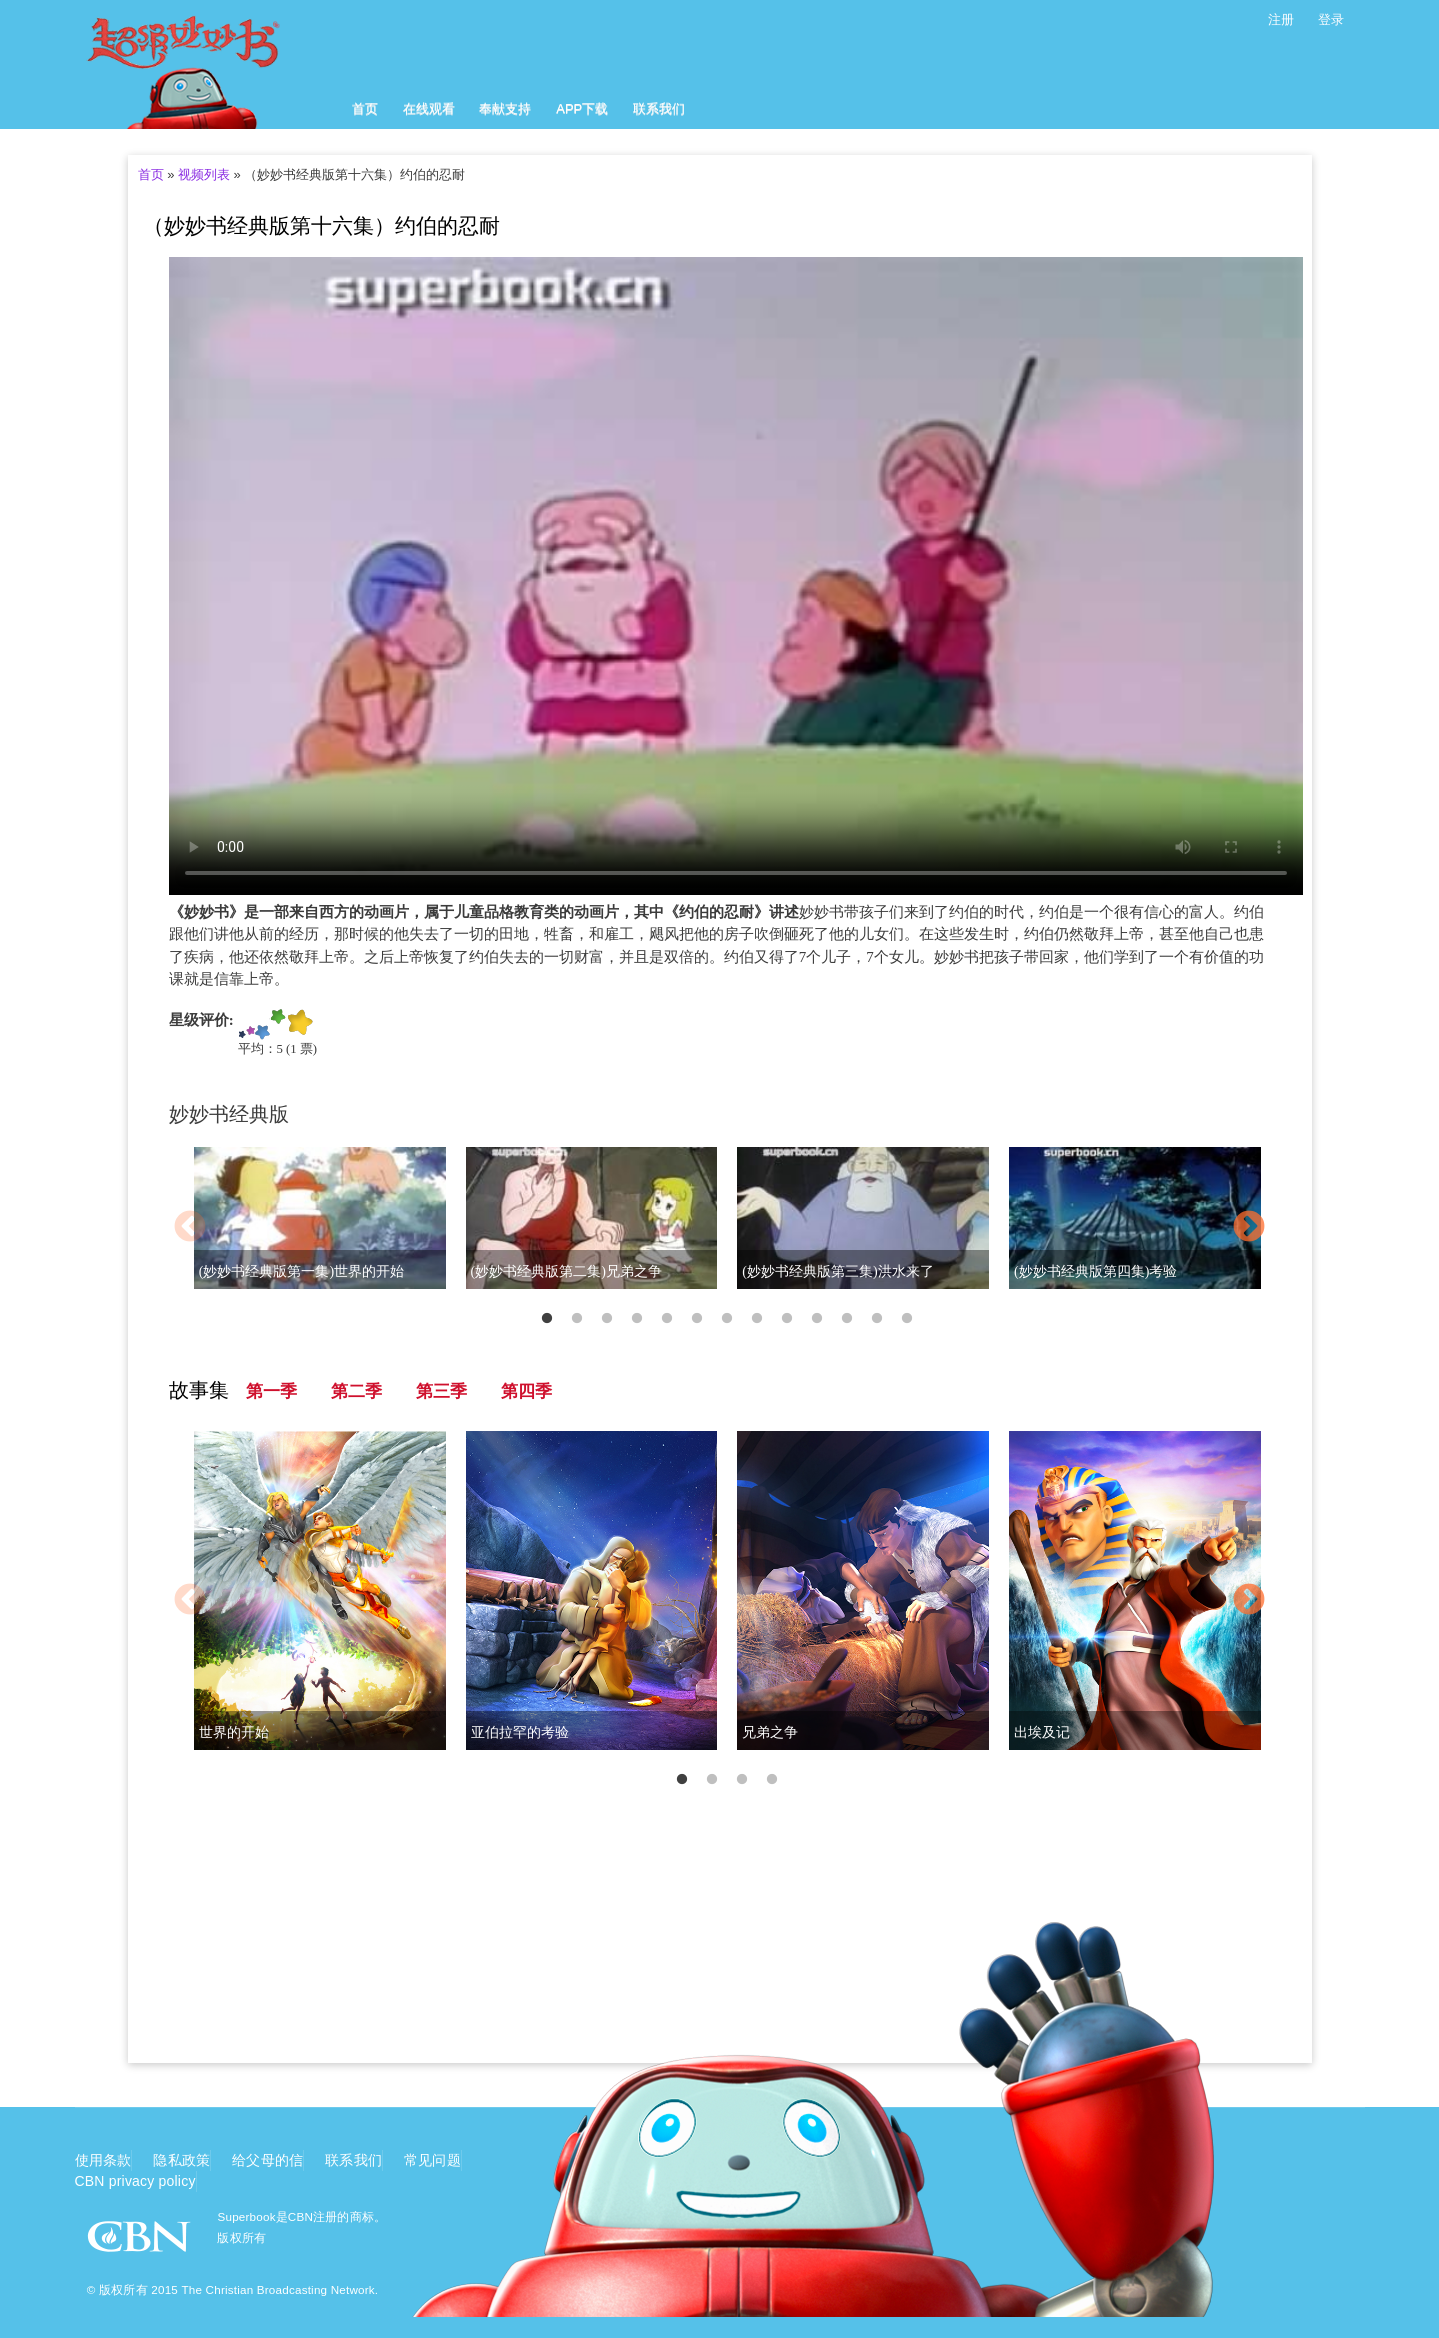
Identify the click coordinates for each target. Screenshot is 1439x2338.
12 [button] (877, 1319)
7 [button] (727, 1319)
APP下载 (582, 108)
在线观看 (429, 108)
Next (1249, 1228)
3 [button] (607, 1319)
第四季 (526, 1391)
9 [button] (787, 1319)
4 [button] (637, 1319)
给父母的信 (267, 2160)
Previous (190, 1228)
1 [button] (547, 1319)
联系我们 (659, 108)
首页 (365, 108)
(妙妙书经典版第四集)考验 (1095, 1271)
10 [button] (817, 1319)
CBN (141, 2242)
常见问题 (432, 2160)
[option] (720, 1229)
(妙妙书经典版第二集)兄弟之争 (566, 1271)
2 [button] (577, 1319)
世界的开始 (234, 1732)
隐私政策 (181, 2160)
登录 (1331, 19)
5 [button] (667, 1319)
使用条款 (103, 2160)
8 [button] (757, 1319)
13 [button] (907, 1319)
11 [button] (847, 1319)
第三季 (441, 1391)
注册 (1281, 19)
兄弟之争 (770, 1732)
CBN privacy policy (135, 2181)
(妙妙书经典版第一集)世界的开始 (301, 1271)
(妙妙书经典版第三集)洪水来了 (837, 1271)
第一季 (271, 1391)
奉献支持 (505, 108)
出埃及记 (1042, 1732)
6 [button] (697, 1319)
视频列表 (204, 174)
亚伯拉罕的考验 (520, 1732)
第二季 (356, 1391)
